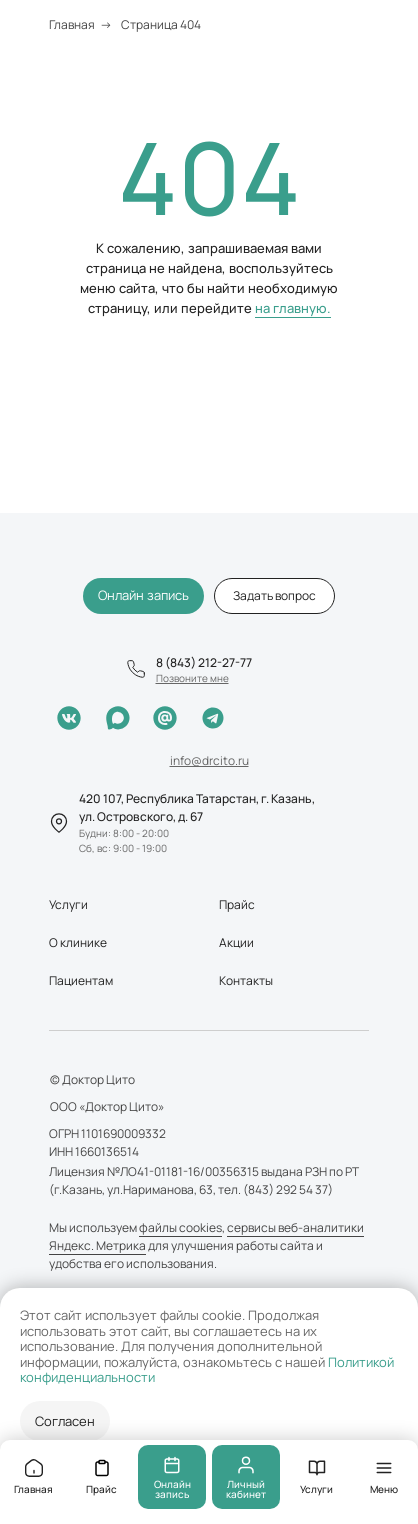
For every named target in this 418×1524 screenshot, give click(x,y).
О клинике (78, 942)
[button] (274, 596)
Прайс (237, 904)
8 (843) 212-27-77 (204, 662)
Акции (236, 942)
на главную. (293, 308)
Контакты (246, 980)
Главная (72, 24)
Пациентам (81, 980)
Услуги (68, 904)
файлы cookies (180, 1227)
